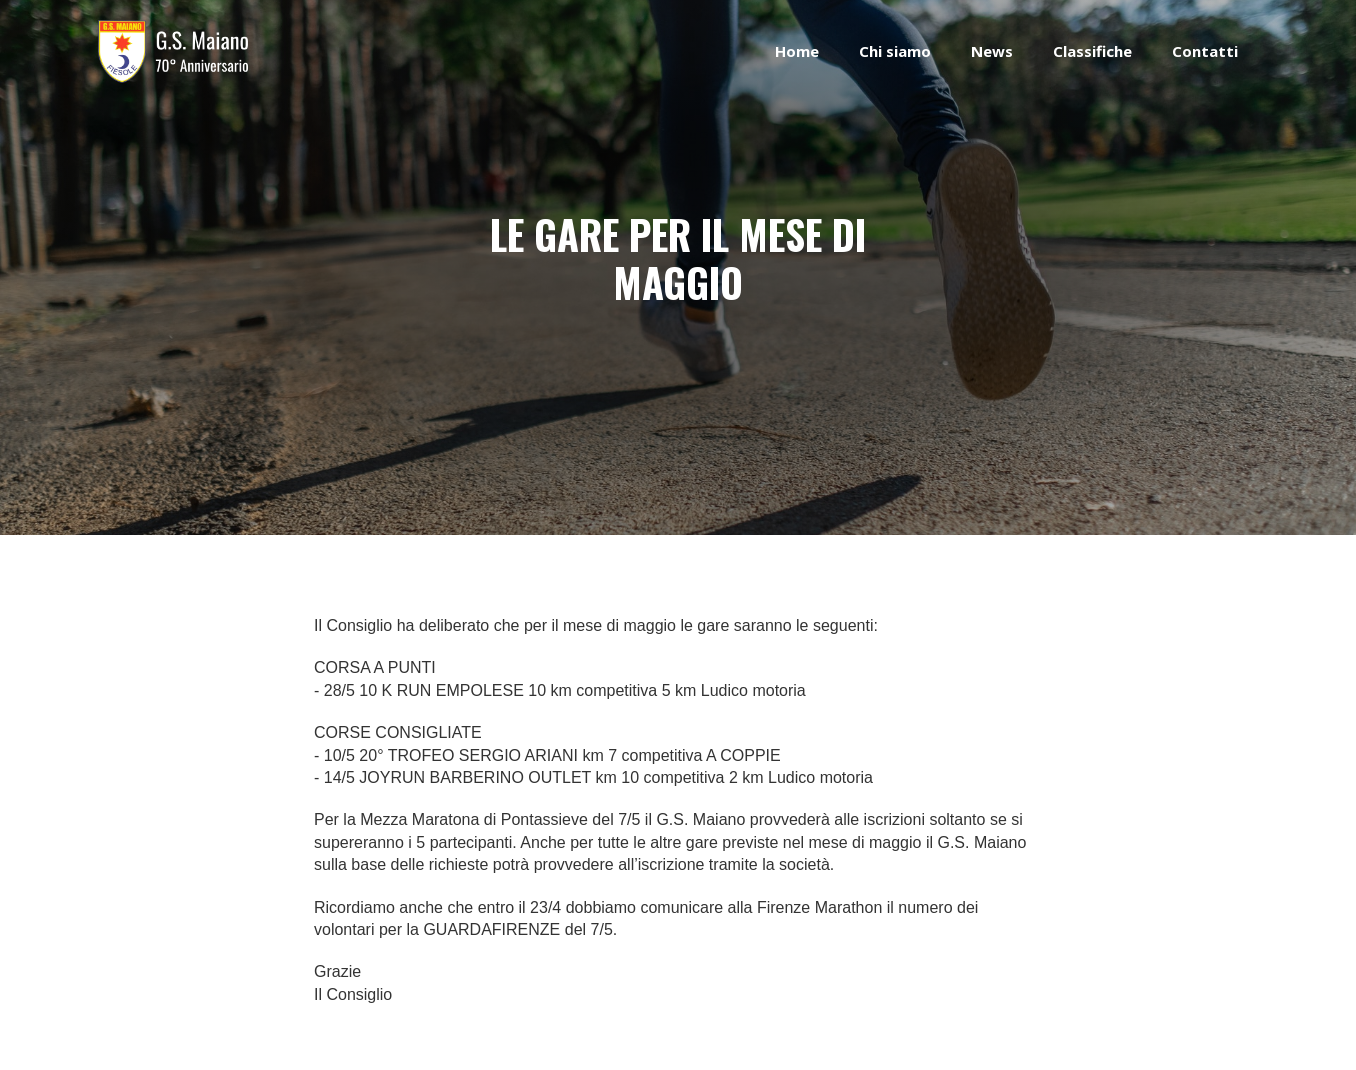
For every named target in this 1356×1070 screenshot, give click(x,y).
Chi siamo (895, 51)
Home (797, 51)
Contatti (1205, 51)
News (992, 51)
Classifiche (1092, 51)
